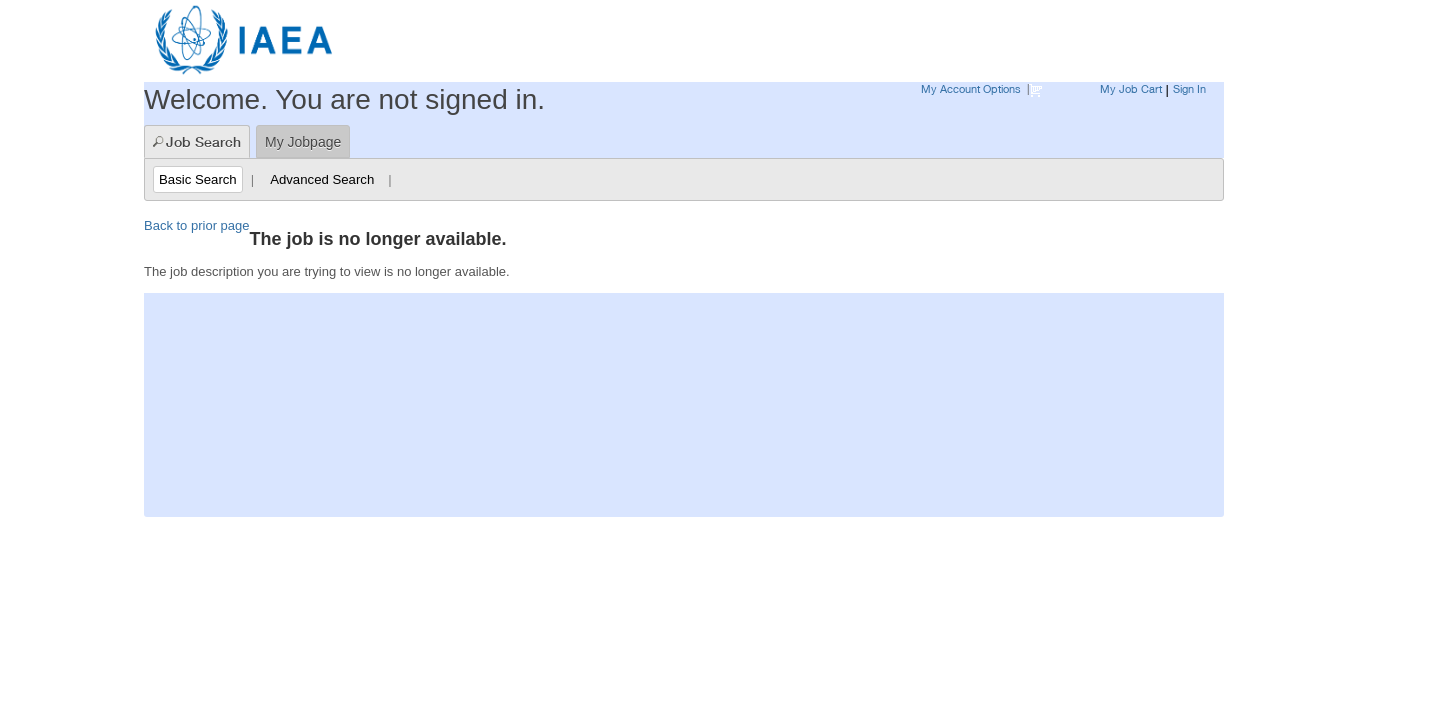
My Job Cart (1131, 88)
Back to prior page (197, 225)
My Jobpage (303, 142)
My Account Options (971, 88)
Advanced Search (322, 179)
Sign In (1189, 88)
